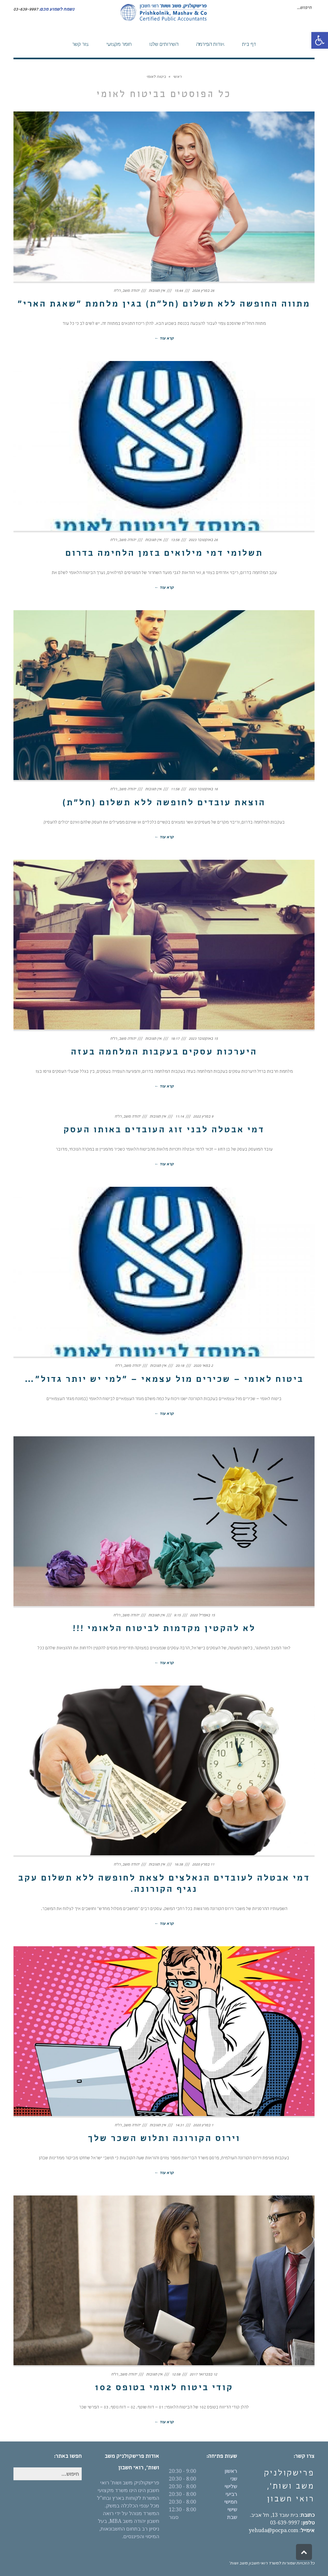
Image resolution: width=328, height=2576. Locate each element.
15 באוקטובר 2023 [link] (203, 1039)
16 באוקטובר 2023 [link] (203, 789)
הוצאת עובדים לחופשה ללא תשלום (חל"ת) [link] (164, 803)
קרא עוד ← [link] (164, 339)
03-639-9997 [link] (292, 2523)
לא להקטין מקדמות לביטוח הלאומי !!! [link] (164, 1629)
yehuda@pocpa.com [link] (273, 2530)
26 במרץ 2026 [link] (203, 291)
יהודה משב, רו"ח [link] (126, 291)
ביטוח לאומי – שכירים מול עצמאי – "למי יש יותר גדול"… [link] (164, 1380)
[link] (319, 40)
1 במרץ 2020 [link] (203, 2125)
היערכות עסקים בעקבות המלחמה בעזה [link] (164, 1053)
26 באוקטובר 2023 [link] (203, 540)
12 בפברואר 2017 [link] (203, 2375)
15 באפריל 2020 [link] (202, 1615)
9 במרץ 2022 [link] (203, 1117)
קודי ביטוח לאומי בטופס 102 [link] (164, 2388)
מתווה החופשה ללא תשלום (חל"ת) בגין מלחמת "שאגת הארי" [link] (164, 305)
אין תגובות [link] (157, 291)
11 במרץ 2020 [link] (203, 1865)
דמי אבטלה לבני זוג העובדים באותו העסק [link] (164, 1131)
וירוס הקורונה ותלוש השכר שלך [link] (164, 2139)
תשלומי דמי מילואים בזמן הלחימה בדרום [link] (164, 554)
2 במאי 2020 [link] (203, 1366)
